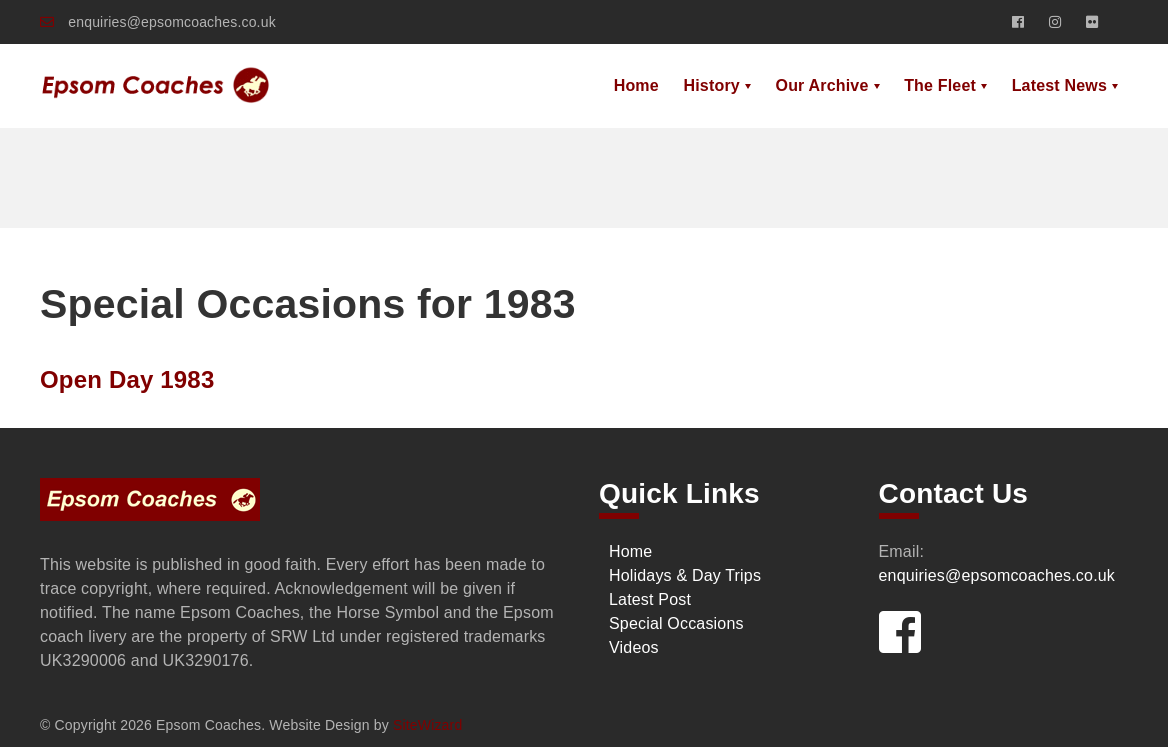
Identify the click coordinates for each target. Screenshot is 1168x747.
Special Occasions (676, 623)
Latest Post (650, 599)
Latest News (1059, 85)
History (711, 85)
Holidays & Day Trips (685, 575)
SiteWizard (427, 725)
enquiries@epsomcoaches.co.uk (158, 22)
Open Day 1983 (127, 379)
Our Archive (822, 85)
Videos (634, 647)
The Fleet (940, 85)
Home (636, 85)
